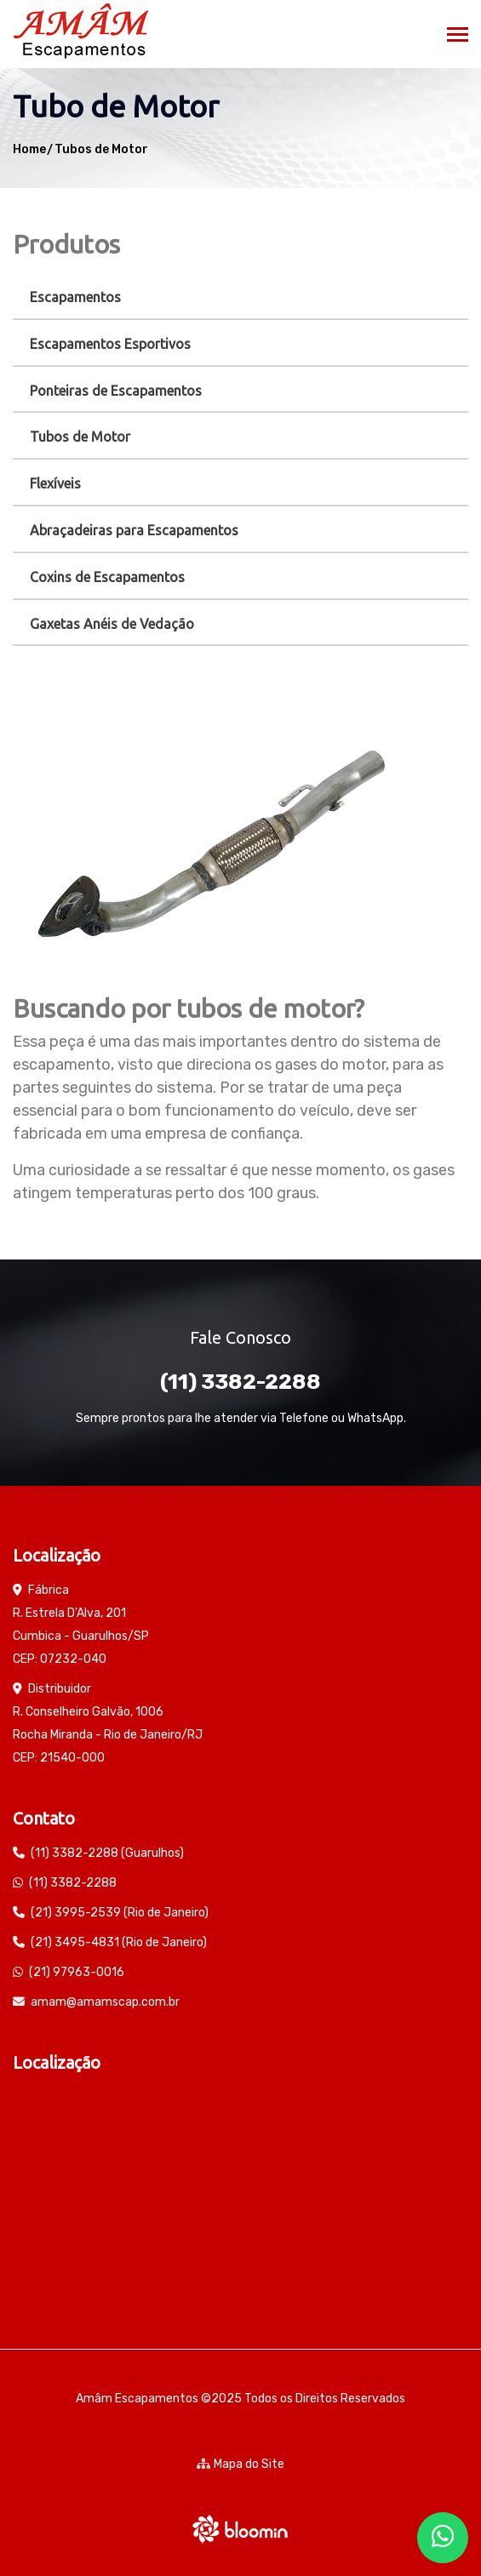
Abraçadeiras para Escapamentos (134, 530)
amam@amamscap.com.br (105, 2002)
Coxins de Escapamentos (107, 577)
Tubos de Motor (101, 149)
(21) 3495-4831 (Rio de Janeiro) (119, 1942)
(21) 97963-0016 (76, 1972)
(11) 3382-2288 (240, 1381)
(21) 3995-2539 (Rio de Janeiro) (120, 1912)
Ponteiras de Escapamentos (116, 390)
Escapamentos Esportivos (110, 343)
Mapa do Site (240, 2464)
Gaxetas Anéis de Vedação (112, 623)
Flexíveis (55, 483)
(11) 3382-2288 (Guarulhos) (107, 1853)
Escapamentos (75, 297)
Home (29, 149)
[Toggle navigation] (457, 36)
